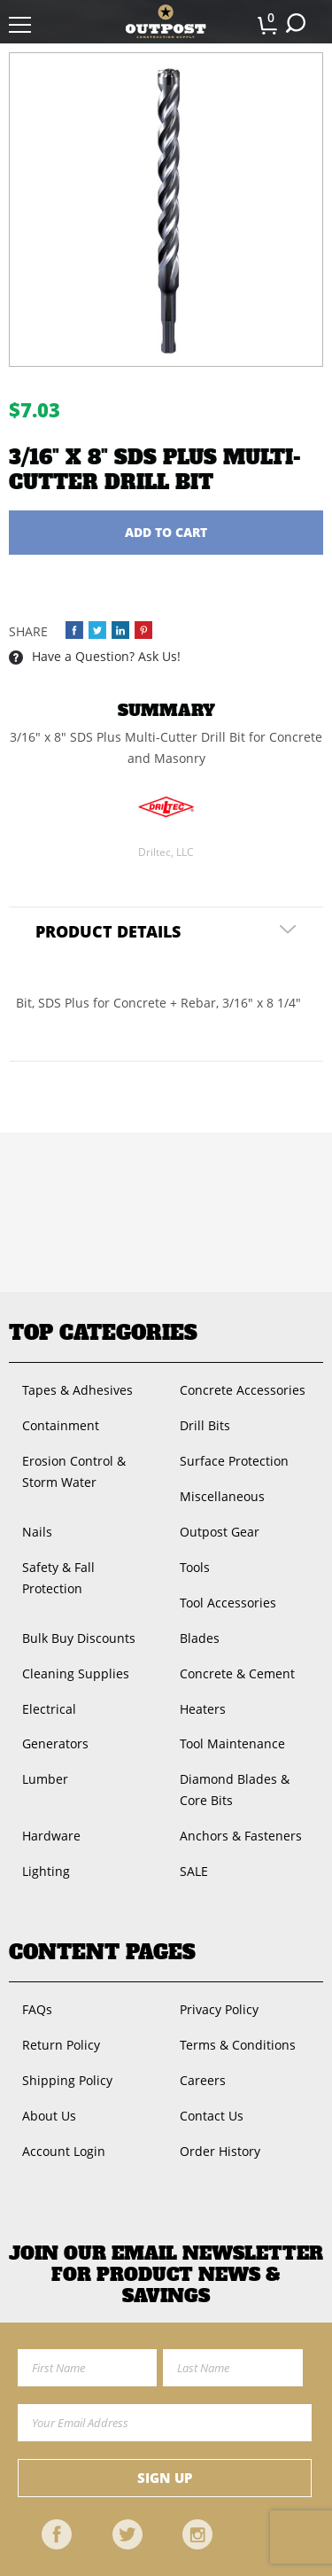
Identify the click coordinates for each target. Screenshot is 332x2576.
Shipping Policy (67, 2080)
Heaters (203, 1708)
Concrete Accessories (242, 1389)
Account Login (63, 2151)
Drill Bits (205, 1425)
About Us (49, 2115)
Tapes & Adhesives (77, 1389)
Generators (55, 1743)
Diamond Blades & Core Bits (235, 1790)
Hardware (51, 1835)
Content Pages (102, 1952)
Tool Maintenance (232, 1743)
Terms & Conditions (238, 2044)
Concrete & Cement (237, 1673)
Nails (37, 1531)
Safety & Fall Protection (58, 1578)
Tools (195, 1567)
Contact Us (211, 2115)
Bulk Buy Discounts (78, 1638)
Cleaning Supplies (75, 1673)
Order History (220, 2151)
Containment (60, 1425)
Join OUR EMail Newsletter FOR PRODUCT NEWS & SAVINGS (166, 2274)
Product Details (108, 931)
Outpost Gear (219, 1531)
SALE (194, 1871)
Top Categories (103, 1332)
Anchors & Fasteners (241, 1835)
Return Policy (61, 2044)
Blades (200, 1638)
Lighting (46, 1871)
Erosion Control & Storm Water (74, 1471)
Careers (203, 2080)
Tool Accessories (228, 1602)
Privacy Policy (219, 2009)
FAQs (37, 2009)
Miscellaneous (222, 1496)
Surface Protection (234, 1460)
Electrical (49, 1708)
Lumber (45, 1779)
